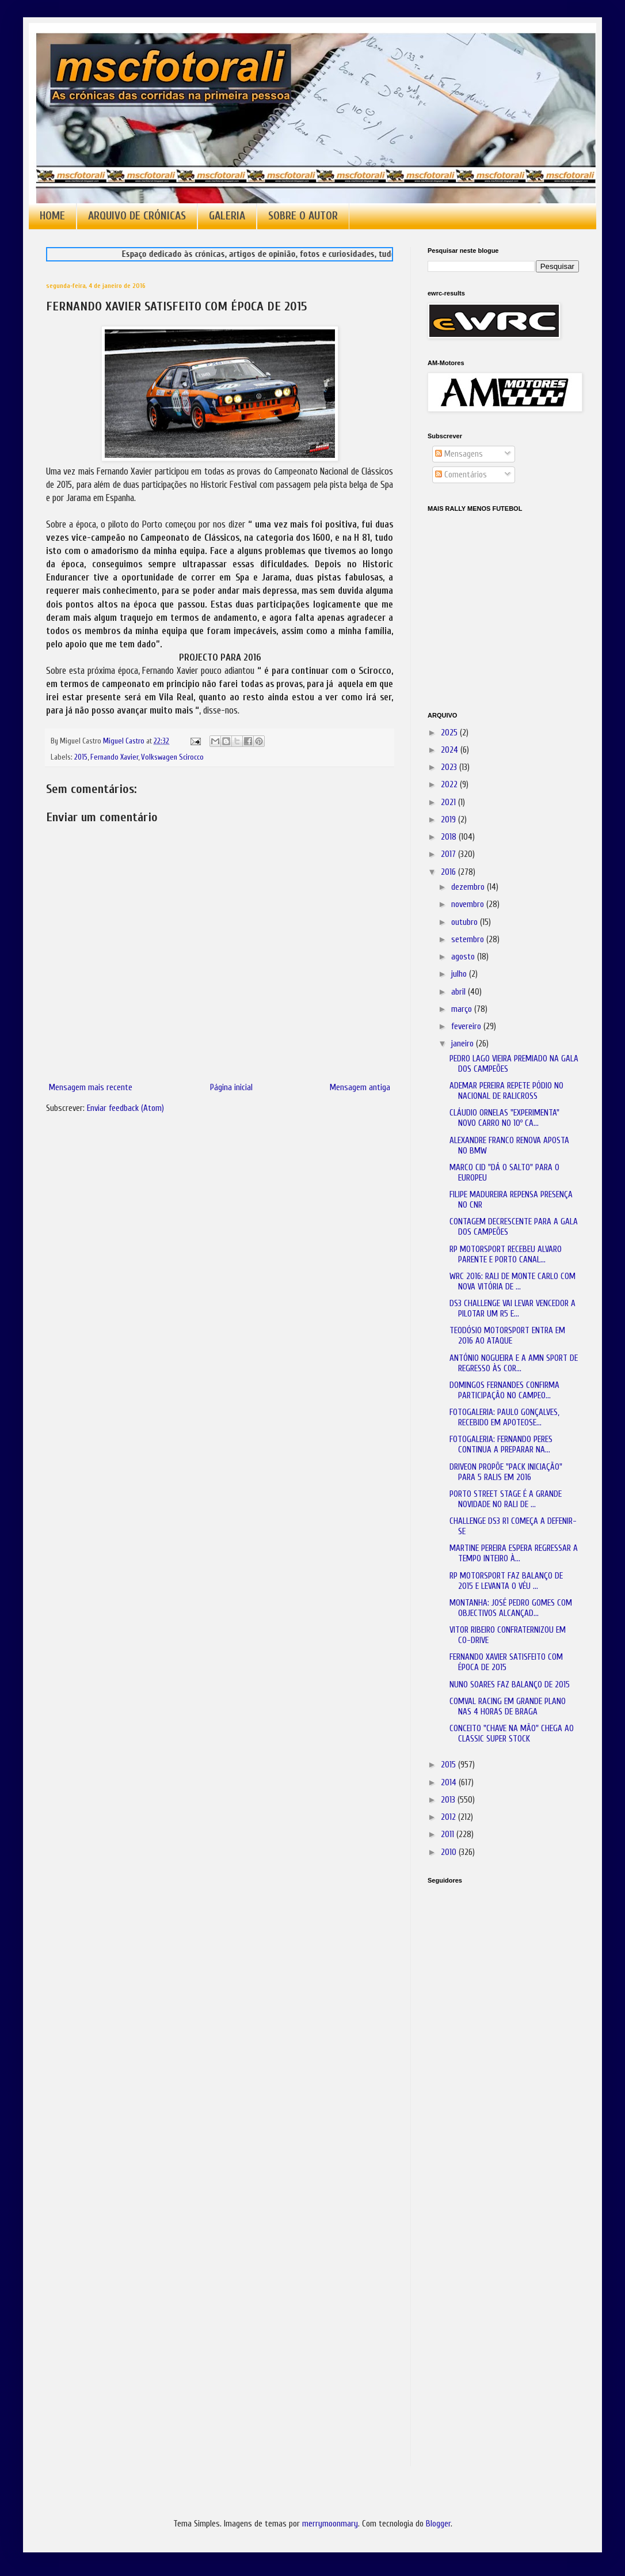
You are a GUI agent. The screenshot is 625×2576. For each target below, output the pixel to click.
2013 (449, 1800)
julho (460, 974)
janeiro (463, 1044)
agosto (464, 957)
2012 (449, 1817)
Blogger (438, 2524)
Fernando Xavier (114, 757)
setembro (468, 939)
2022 (450, 785)
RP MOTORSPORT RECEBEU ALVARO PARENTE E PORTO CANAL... (505, 1255)
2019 (449, 820)
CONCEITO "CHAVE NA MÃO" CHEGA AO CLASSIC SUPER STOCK (511, 1734)
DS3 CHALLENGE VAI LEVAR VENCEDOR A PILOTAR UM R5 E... (512, 1309)
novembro (468, 904)
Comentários (461, 475)
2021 (449, 802)
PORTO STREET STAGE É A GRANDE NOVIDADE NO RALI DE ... (505, 1499)
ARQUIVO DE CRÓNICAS (137, 216)
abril (459, 992)
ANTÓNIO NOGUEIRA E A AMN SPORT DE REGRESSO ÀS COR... (513, 1363)
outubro (465, 922)
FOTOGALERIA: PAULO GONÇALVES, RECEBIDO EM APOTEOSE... (504, 1417)
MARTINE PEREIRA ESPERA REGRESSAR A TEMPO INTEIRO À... (513, 1553)
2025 (450, 733)
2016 (449, 872)
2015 (80, 757)
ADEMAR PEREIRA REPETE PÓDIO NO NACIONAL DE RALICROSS (506, 1091)
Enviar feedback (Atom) (125, 1108)
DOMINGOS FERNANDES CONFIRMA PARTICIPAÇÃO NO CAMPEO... (504, 1390)
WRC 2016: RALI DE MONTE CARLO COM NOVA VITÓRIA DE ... (512, 1282)
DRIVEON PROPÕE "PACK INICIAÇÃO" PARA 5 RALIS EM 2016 (505, 1472)
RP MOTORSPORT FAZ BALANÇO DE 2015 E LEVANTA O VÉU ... (506, 1581)
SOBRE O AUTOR (303, 216)
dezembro (469, 887)
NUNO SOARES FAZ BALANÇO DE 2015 (509, 1685)
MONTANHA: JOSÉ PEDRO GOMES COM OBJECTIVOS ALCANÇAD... (510, 1608)
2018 (450, 837)
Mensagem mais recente (90, 1087)
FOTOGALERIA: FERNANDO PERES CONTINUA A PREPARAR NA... (500, 1445)
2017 (449, 854)
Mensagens (459, 454)
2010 (450, 1852)
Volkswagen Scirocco (172, 757)
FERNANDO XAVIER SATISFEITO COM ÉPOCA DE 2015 (506, 1662)
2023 (450, 767)
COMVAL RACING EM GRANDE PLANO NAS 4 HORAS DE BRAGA (507, 1707)
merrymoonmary (330, 2524)
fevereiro (467, 1026)
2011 (448, 1834)
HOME (52, 216)
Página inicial (231, 1087)
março (462, 1009)
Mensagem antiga (360, 1087)
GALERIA (227, 216)
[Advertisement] (485, 2054)
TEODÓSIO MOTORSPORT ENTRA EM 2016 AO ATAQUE (507, 1336)
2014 (450, 1783)
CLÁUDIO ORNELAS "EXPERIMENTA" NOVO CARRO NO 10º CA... (504, 1118)
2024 (450, 750)
